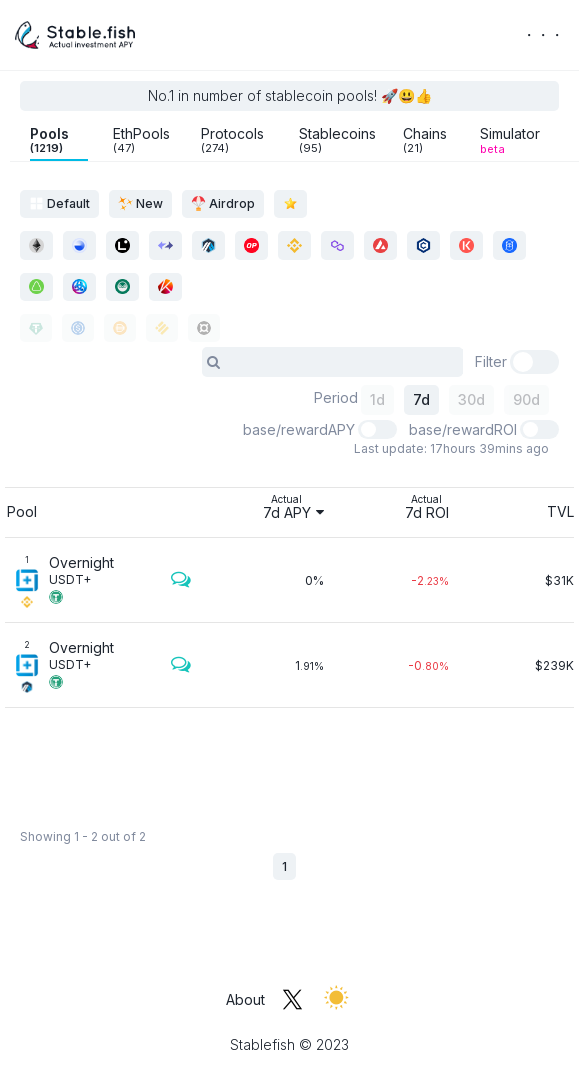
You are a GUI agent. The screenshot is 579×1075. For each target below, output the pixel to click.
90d (526, 399)
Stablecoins (337, 140)
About (245, 999)
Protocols (232, 140)
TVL (560, 511)
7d (421, 399)
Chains (425, 140)
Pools (49, 140)
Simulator (510, 140)
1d (377, 399)
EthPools (141, 140)
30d (471, 399)
